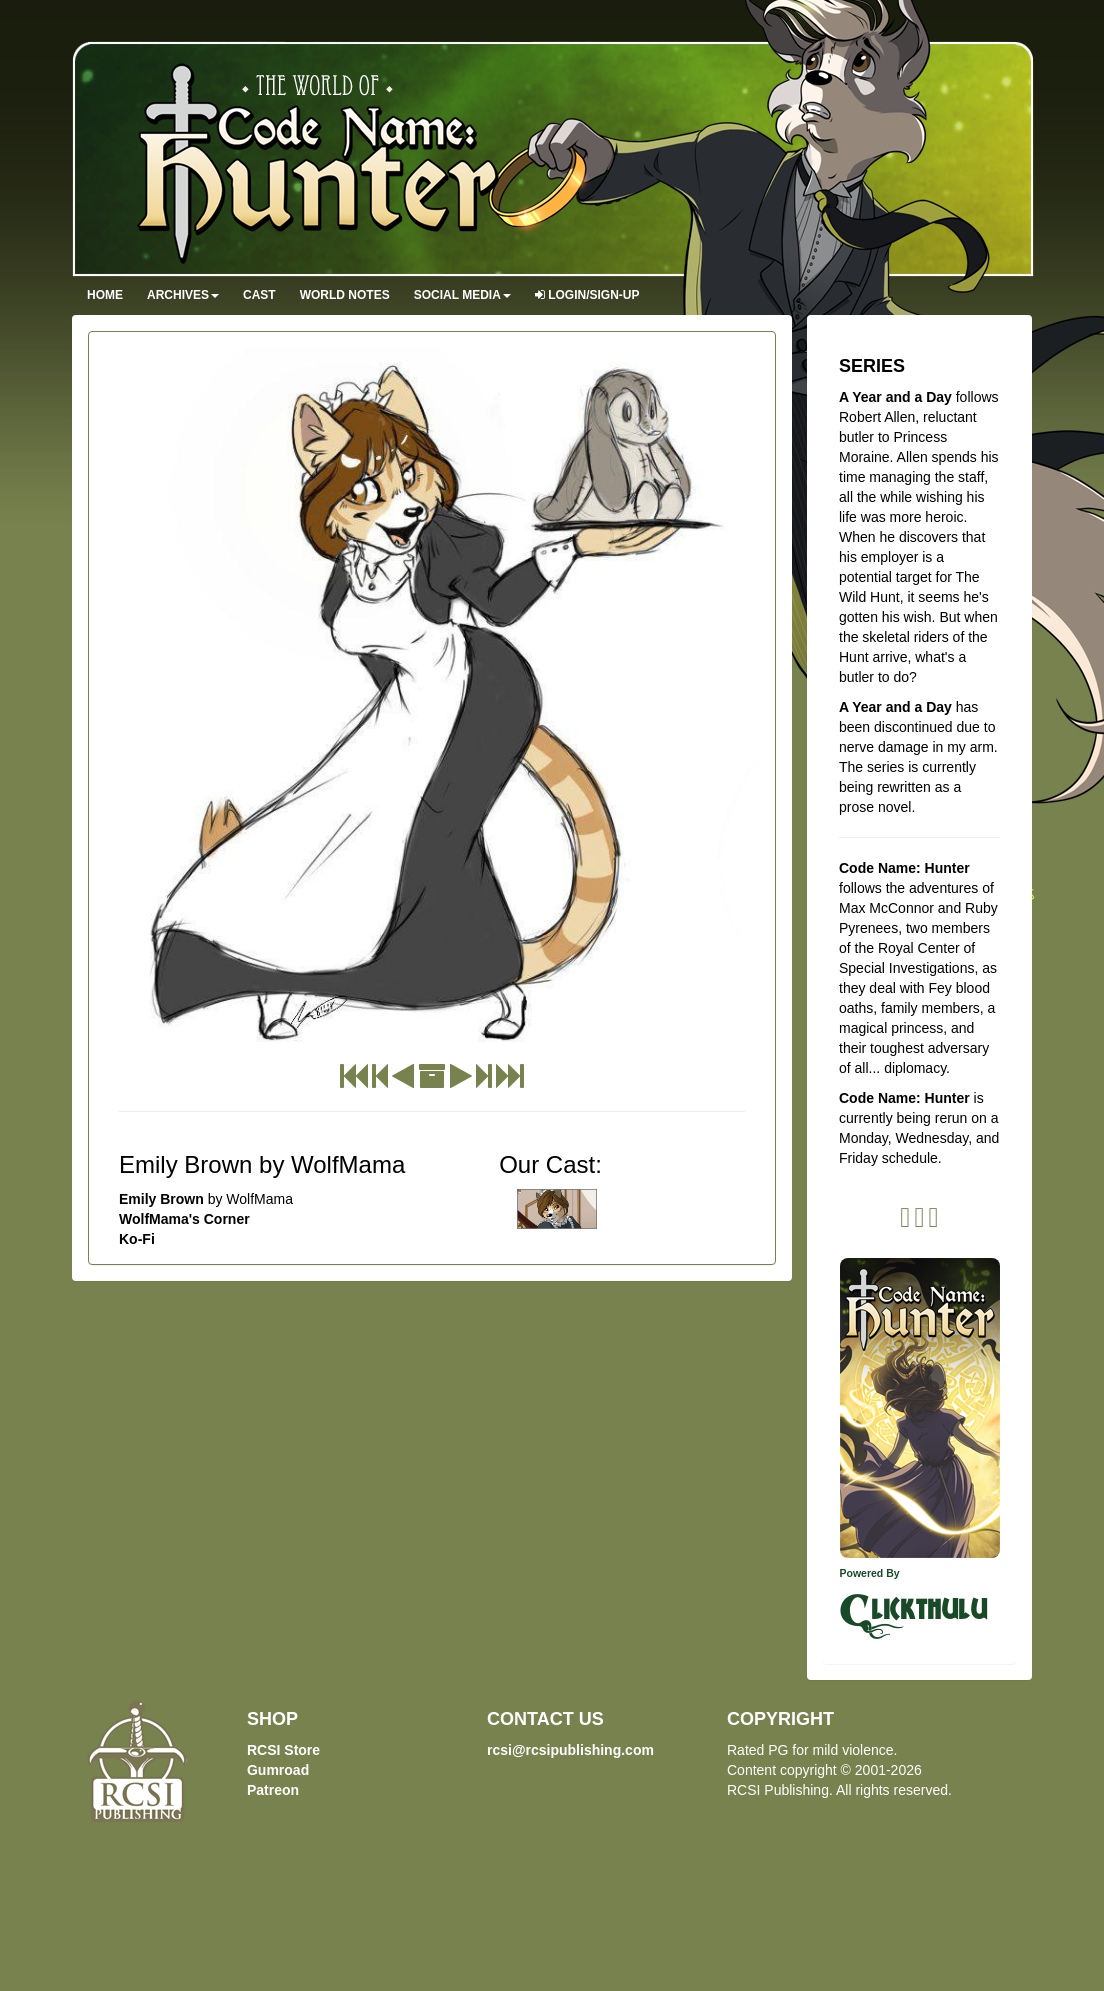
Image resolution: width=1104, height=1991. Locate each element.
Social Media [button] (462, 295)
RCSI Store (283, 1750)
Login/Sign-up (587, 295)
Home (105, 295)
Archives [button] (183, 295)
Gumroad (278, 1770)
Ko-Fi (137, 1239)
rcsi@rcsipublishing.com (570, 1750)
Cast (259, 295)
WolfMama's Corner (184, 1219)
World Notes (345, 295)
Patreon (273, 1790)
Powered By (870, 1573)
